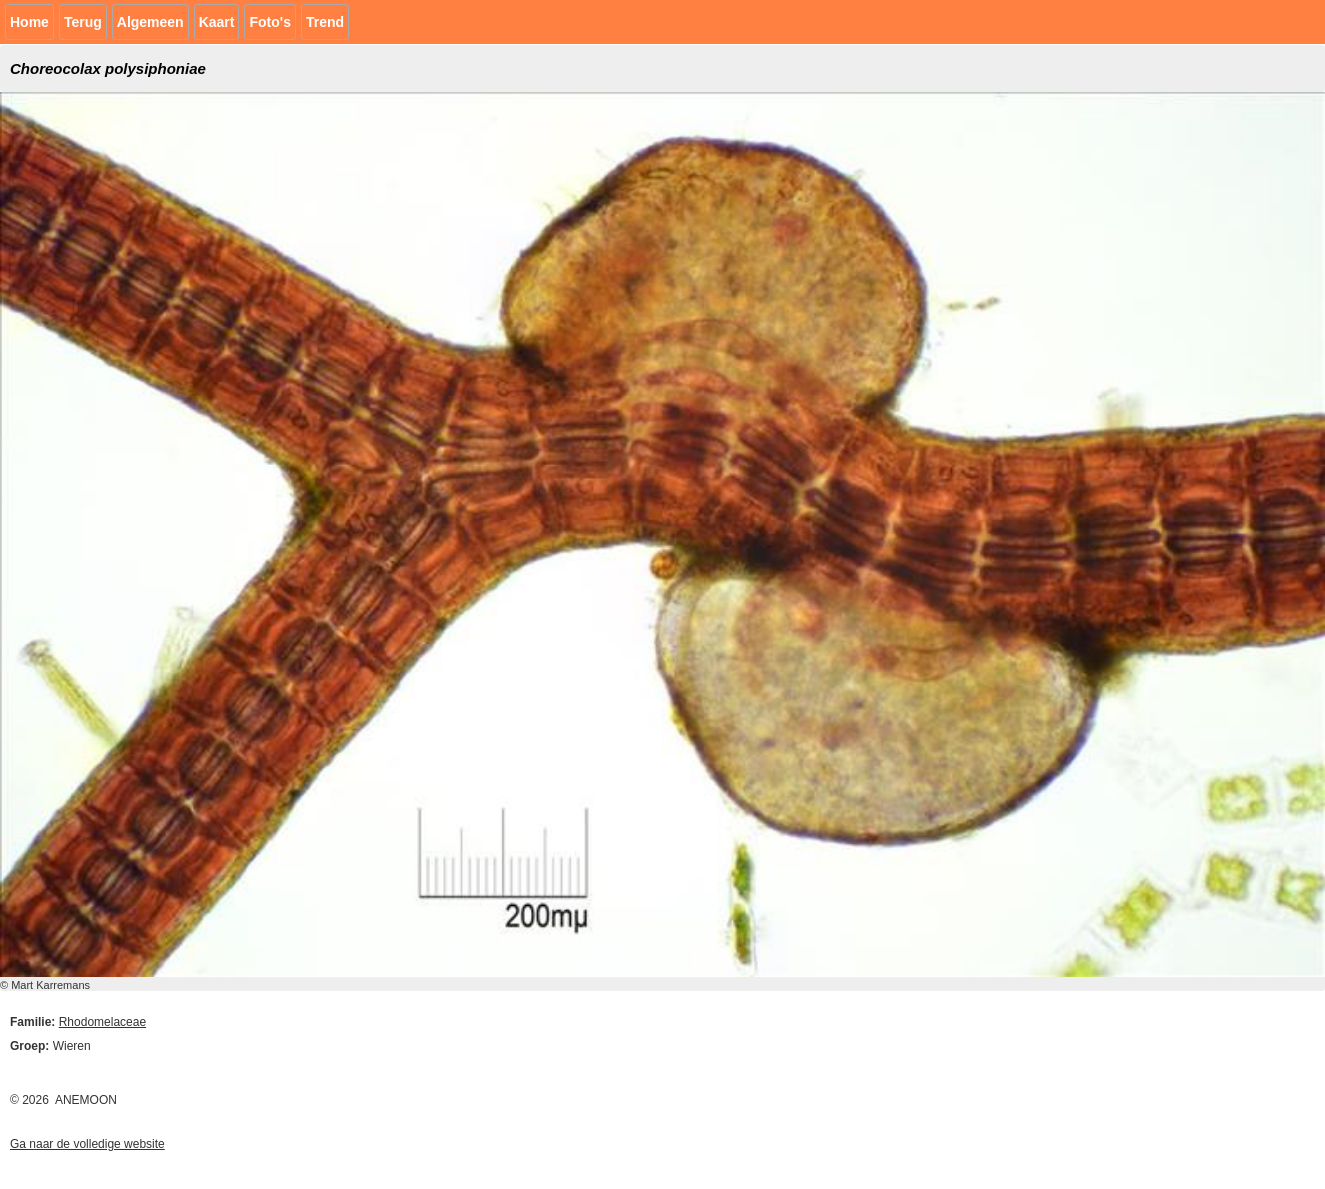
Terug (83, 22)
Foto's (269, 22)
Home (29, 22)
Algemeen (150, 22)
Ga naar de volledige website (87, 1144)
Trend (325, 22)
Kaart (217, 22)
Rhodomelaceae (102, 1022)
